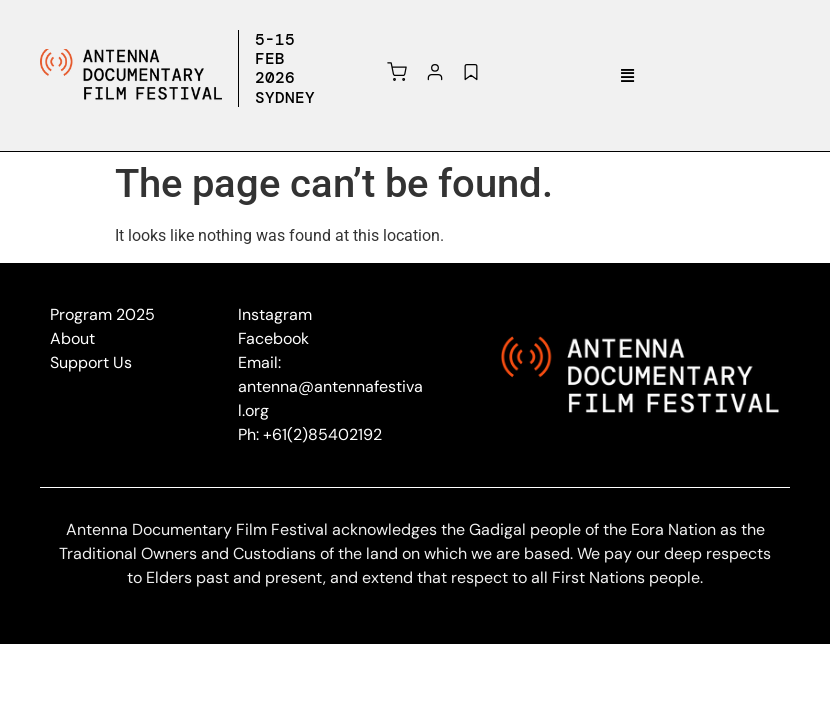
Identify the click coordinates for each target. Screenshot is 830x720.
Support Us (91, 362)
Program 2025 (102, 314)
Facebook (273, 338)
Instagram (275, 314)
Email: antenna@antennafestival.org (330, 386)
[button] (628, 75)
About (72, 338)
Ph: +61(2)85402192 (310, 434)
